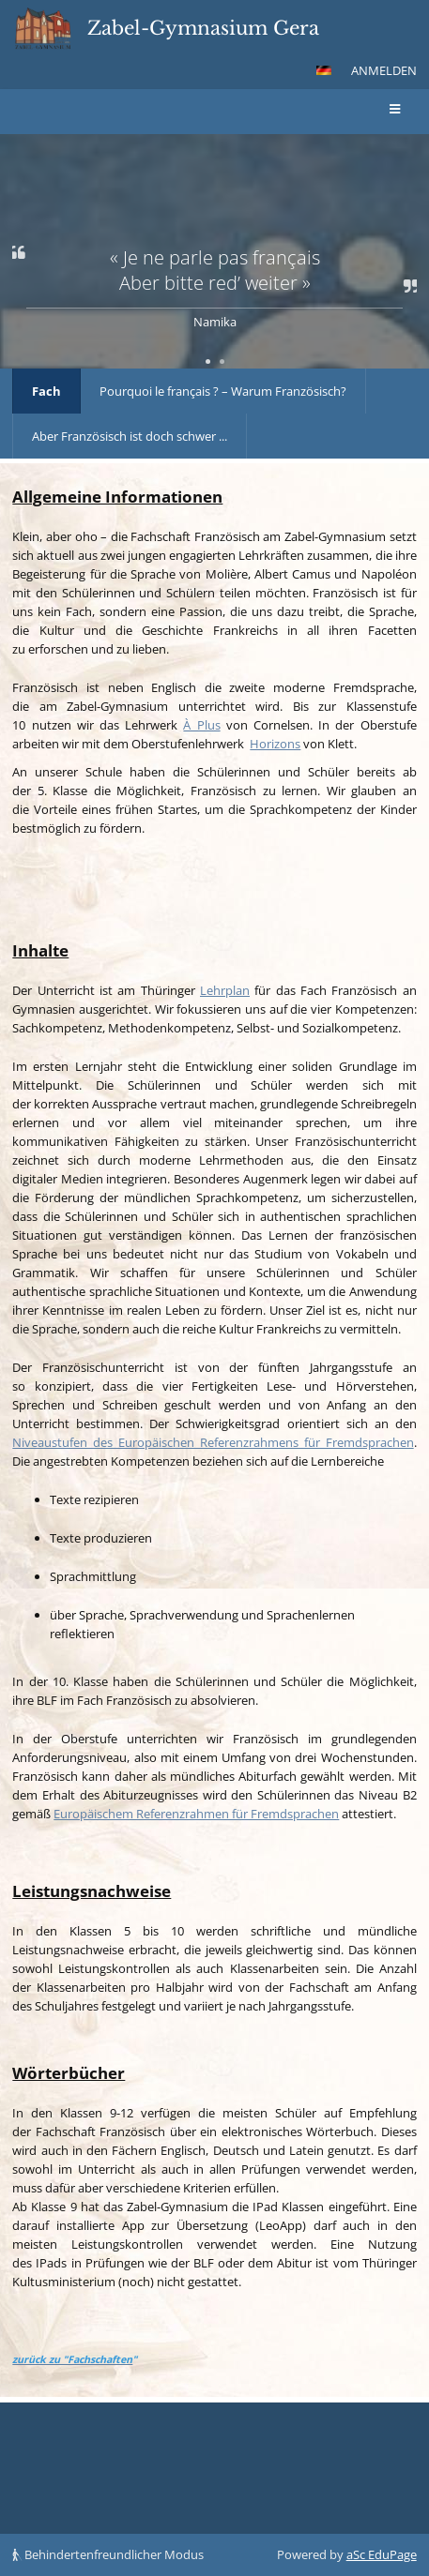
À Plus (201, 724)
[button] (324, 70)
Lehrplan (225, 990)
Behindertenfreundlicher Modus (108, 2554)
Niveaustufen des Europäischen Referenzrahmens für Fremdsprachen (212, 1442)
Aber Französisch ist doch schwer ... (129, 436)
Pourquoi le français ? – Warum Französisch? (223, 391)
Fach (46, 391)
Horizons (275, 743)
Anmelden (384, 70)
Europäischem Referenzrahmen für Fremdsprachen (196, 1813)
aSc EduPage (381, 2554)
